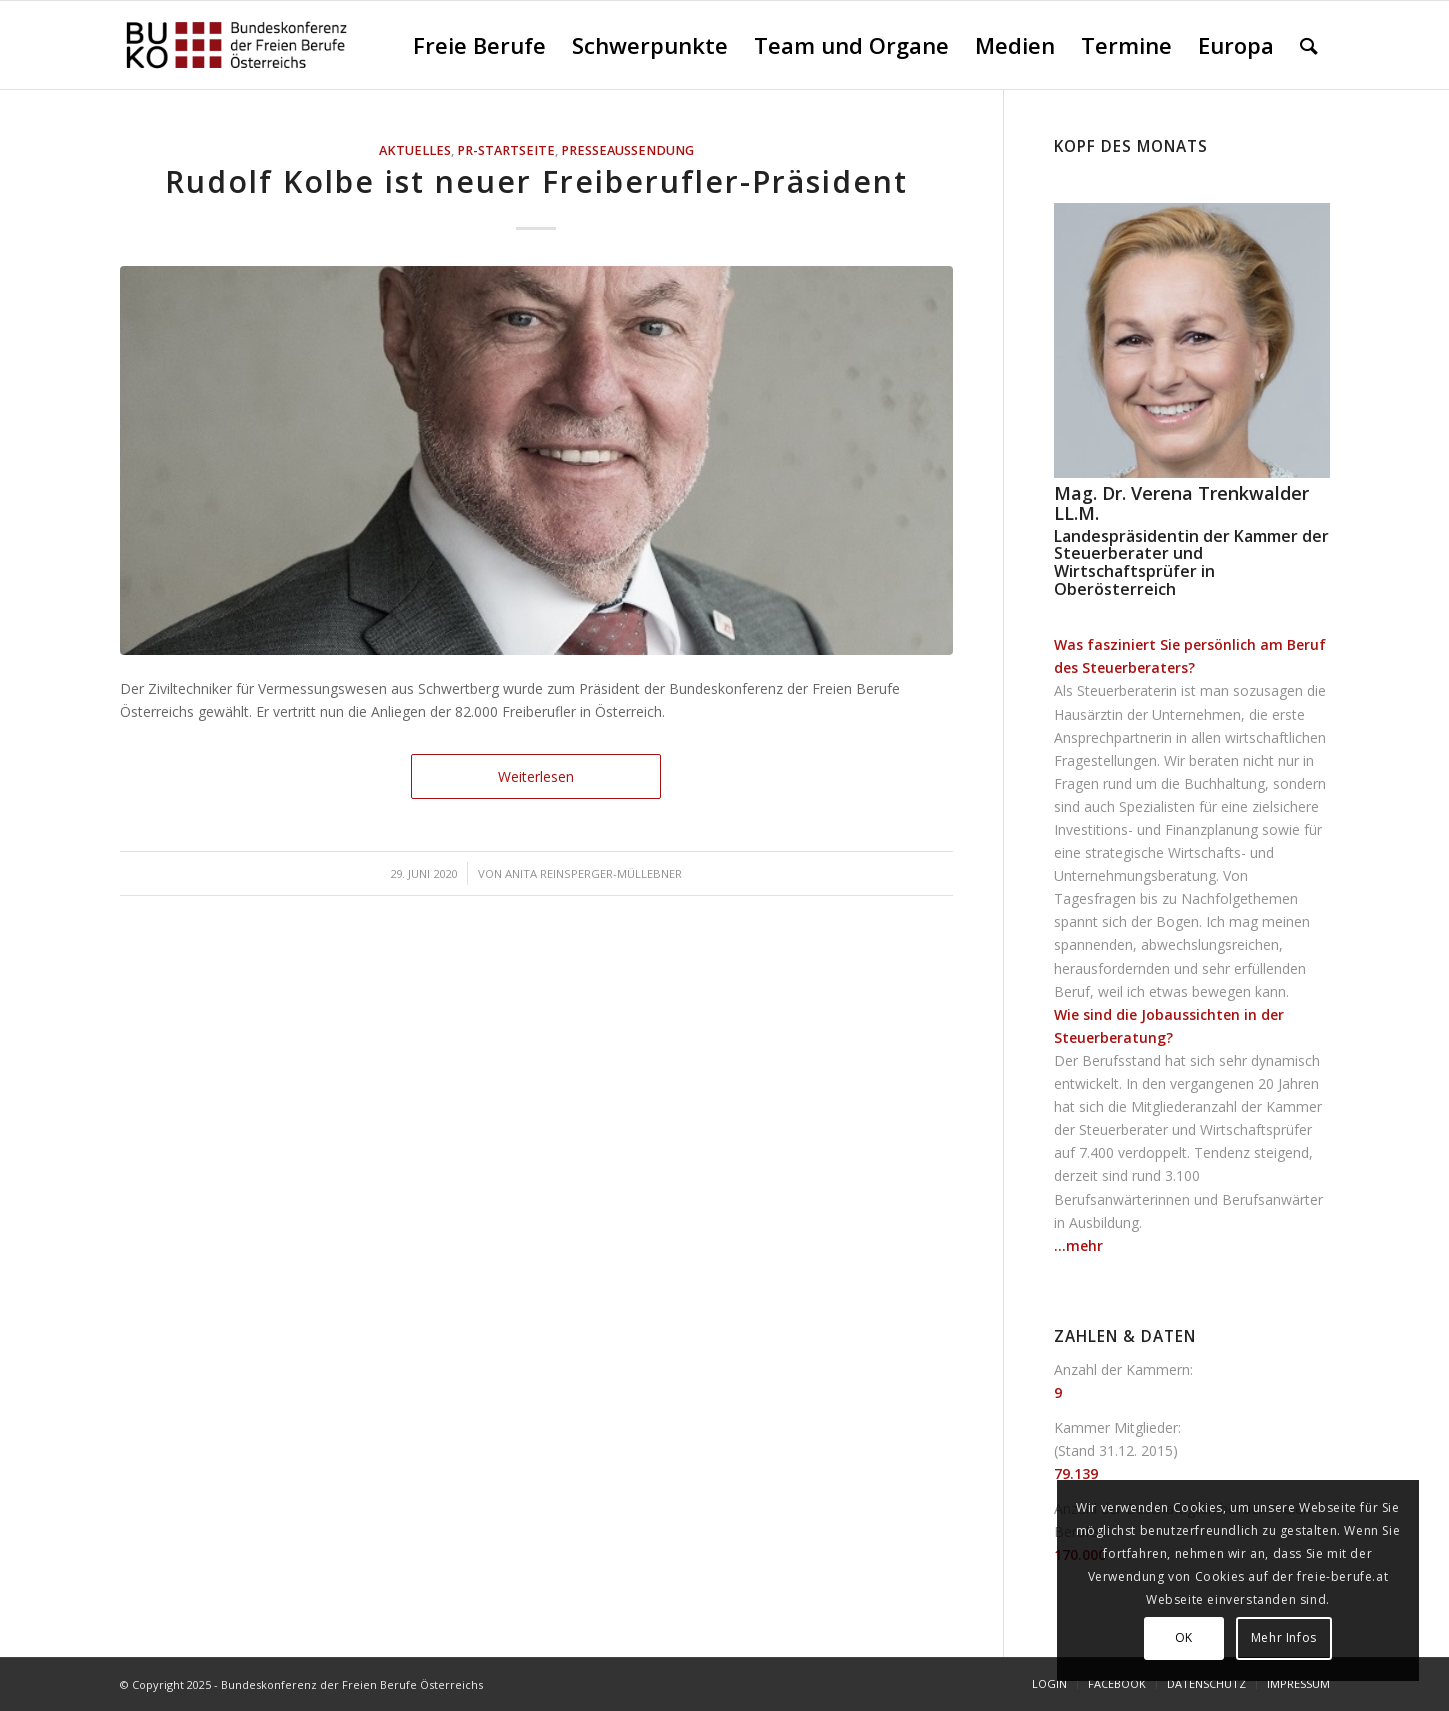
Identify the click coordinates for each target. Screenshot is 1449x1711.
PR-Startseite (506, 150)
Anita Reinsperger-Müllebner (593, 873)
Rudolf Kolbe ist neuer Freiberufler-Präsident (536, 181)
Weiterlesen (536, 776)
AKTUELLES (415, 150)
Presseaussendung (627, 150)
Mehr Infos (1284, 1637)
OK (1184, 1637)
